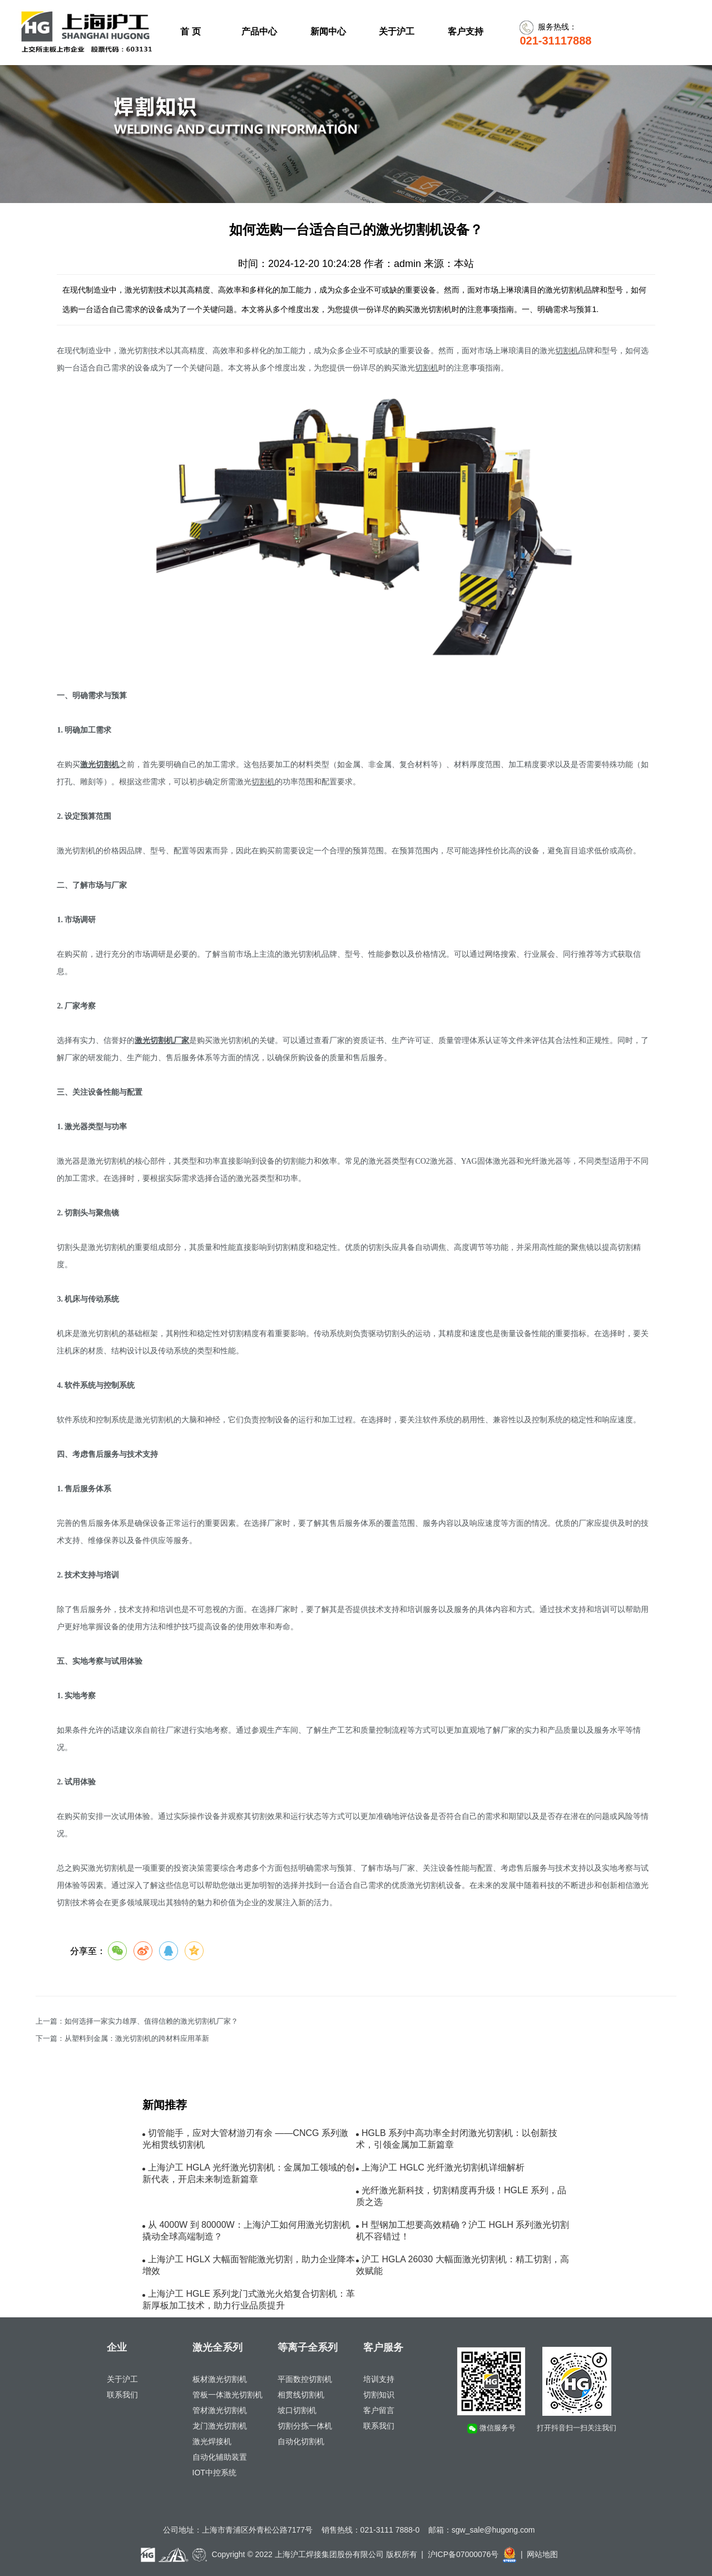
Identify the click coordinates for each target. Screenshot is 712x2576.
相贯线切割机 (301, 2394)
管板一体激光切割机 (227, 2394)
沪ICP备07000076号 (463, 2554)
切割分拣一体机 (305, 2425)
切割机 (566, 351)
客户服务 (383, 2347)
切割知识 (378, 2394)
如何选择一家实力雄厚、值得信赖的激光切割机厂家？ (151, 2021)
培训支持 (378, 2379)
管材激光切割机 (219, 2410)
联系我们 (122, 2394)
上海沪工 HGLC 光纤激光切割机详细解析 (443, 2167)
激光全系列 (217, 2347)
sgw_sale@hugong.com (493, 2529)
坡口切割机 (297, 2410)
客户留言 (378, 2410)
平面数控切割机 (305, 2379)
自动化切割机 (301, 2441)
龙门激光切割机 (219, 2425)
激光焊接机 (211, 2441)
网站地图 (542, 2554)
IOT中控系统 (214, 2472)
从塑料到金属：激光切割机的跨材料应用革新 (137, 2039)
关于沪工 (122, 2379)
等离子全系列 (308, 2347)
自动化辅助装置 (219, 2457)
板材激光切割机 (219, 2379)
